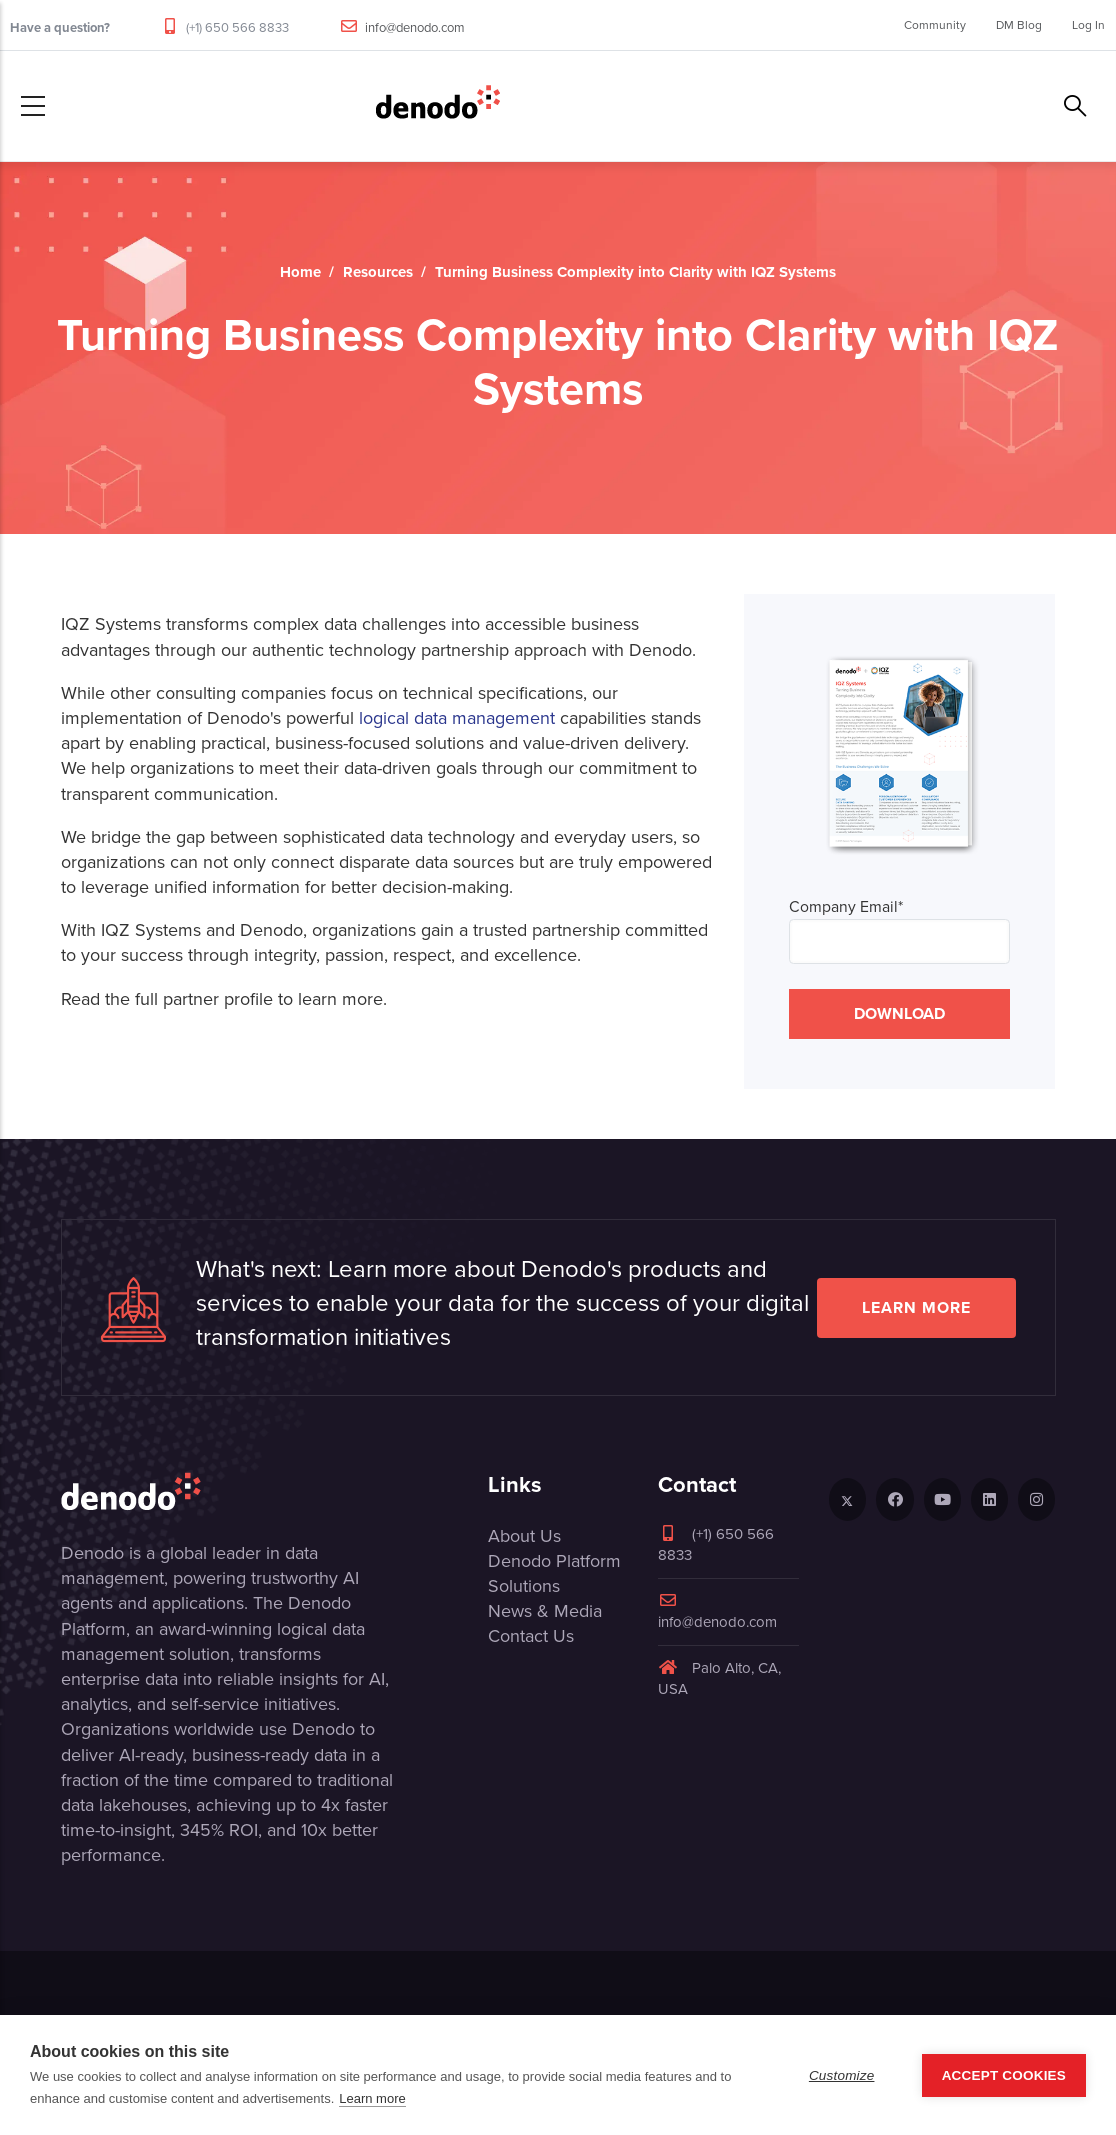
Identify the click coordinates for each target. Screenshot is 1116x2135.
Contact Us (531, 1636)
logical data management (457, 718)
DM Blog (1019, 25)
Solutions (524, 1586)
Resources (378, 272)
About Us (524, 1536)
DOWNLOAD (899, 1013)
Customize (842, 2075)
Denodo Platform (554, 1561)
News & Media (545, 1611)
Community (935, 25)
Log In (1088, 25)
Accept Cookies (1004, 2075)
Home (300, 272)
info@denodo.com (415, 27)
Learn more (916, 1307)
